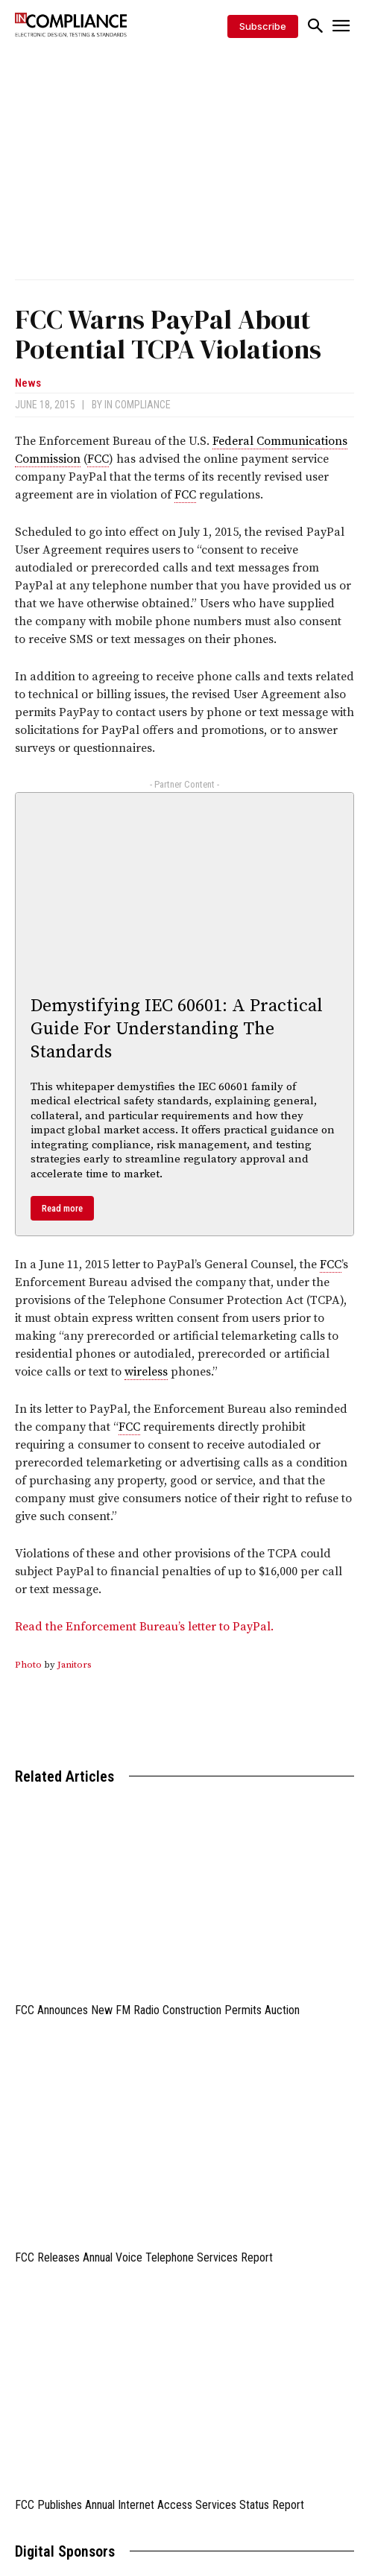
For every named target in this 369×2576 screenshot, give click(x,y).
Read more (62, 1208)
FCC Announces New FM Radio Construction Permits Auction (157, 2010)
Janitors (74, 1665)
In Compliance (137, 405)
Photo (28, 1665)
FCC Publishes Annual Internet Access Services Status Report (159, 2505)
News (28, 383)
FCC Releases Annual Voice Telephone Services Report (144, 2257)
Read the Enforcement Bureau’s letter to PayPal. (144, 1626)
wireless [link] (146, 1371)
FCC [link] (98, 459)
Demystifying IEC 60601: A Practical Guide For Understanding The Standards (177, 1029)
